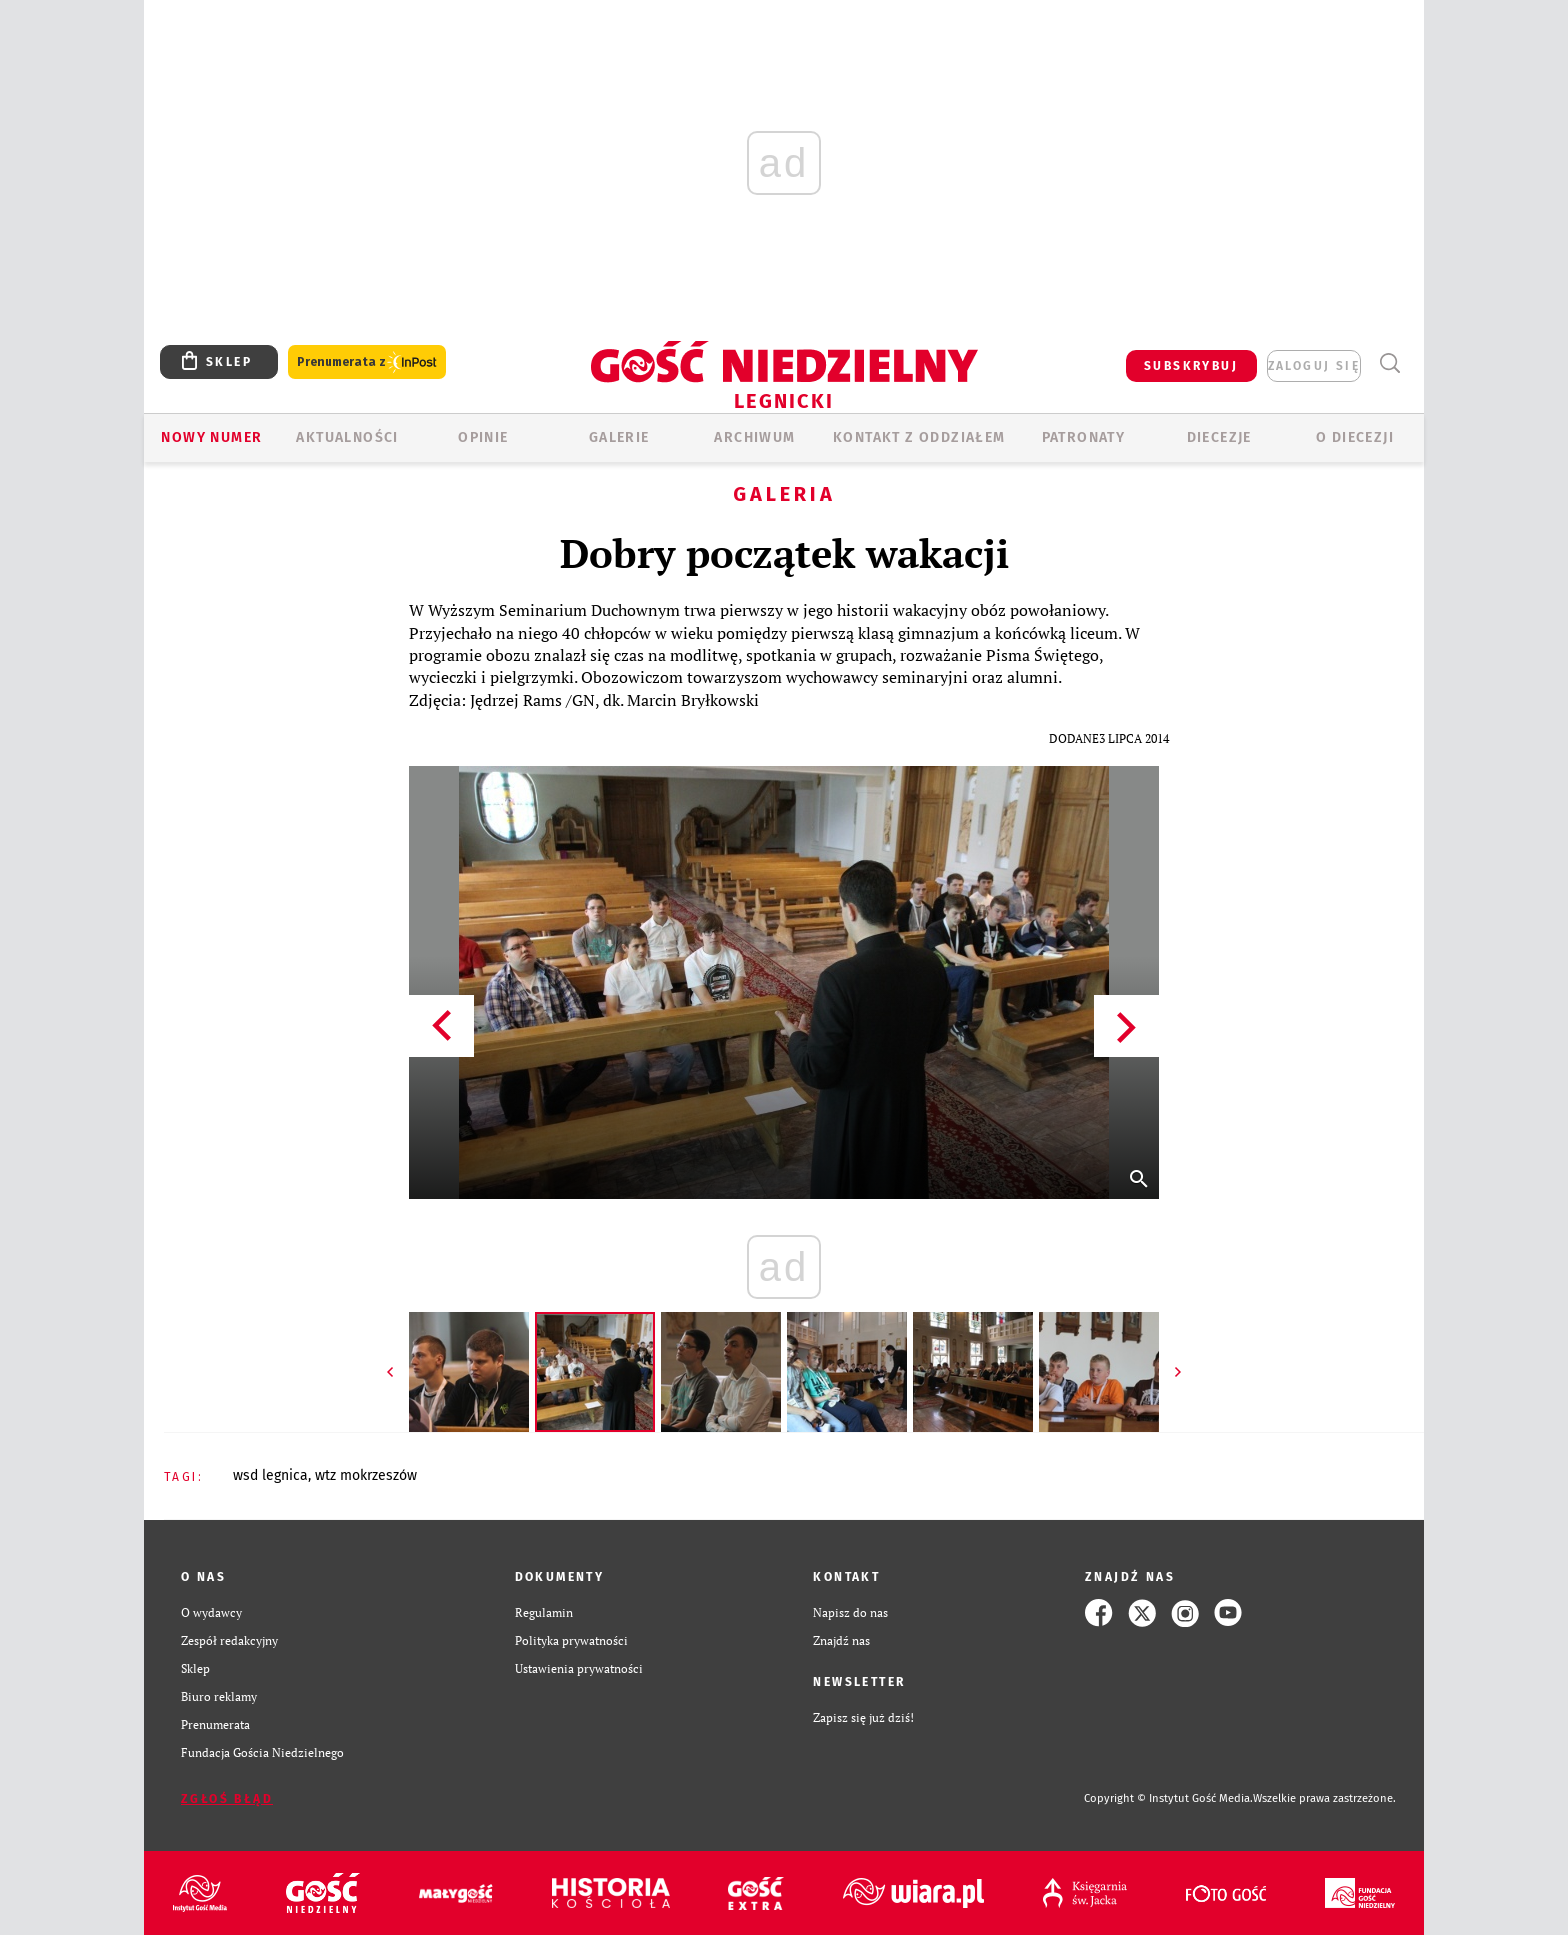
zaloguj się (1314, 366)
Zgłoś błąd (227, 1799)
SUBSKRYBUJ (1191, 366)
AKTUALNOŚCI (347, 437)
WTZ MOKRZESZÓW (366, 1475)
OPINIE (483, 437)
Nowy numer (211, 437)
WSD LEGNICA (270, 1475)
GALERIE (619, 437)
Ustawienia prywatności (579, 1668)
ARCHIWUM (754, 437)
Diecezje (1219, 437)
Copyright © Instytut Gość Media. (1168, 1798)
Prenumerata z (367, 362)
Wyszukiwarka (1389, 363)
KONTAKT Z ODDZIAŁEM (919, 437)
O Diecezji (1355, 437)
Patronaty (1084, 437)
